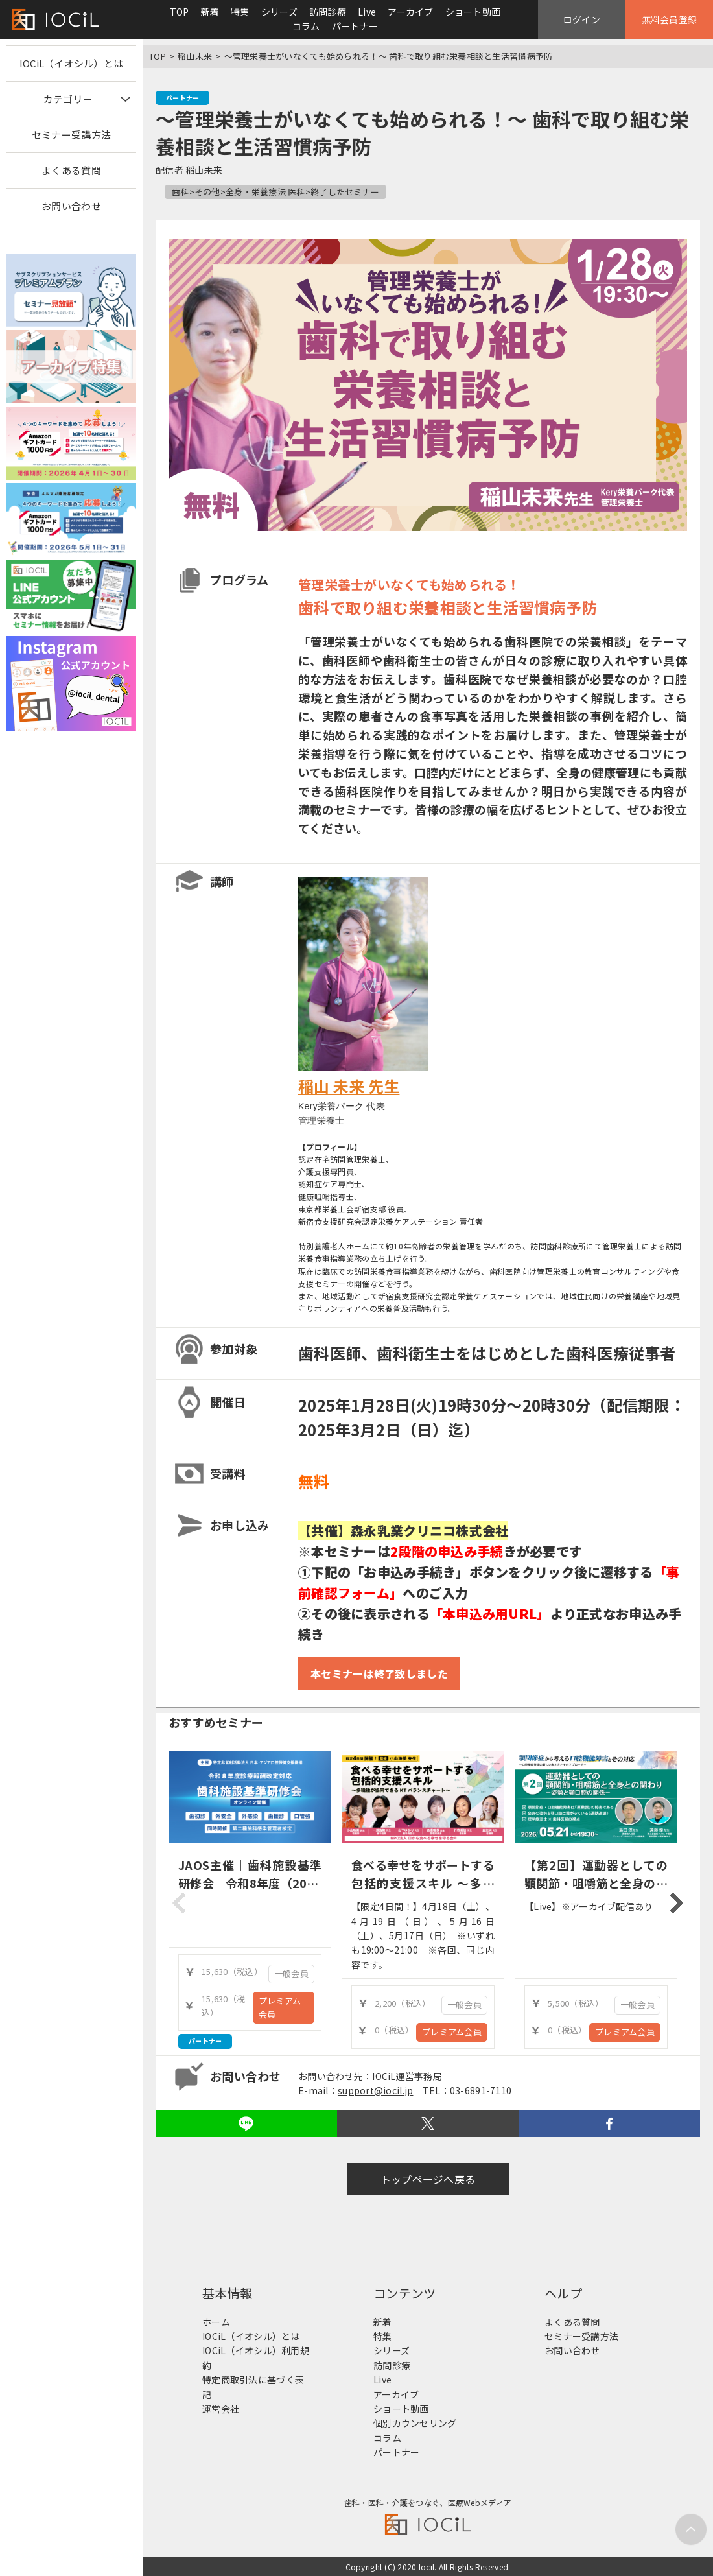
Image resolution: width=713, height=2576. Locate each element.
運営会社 (220, 2408)
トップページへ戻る (428, 2179)
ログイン (581, 19)
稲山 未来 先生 (348, 1085)
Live (367, 11)
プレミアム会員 (280, 2007)
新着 (210, 11)
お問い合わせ (71, 206)
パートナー (355, 25)
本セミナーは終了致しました (379, 1673)
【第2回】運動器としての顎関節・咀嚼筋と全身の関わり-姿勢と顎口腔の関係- (596, 1883)
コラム (306, 25)
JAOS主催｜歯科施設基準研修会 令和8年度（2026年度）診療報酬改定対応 (249, 1883)
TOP (179, 11)
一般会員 (291, 1973)
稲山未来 (195, 56)
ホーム (216, 2321)
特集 (240, 11)
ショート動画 (473, 11)
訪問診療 (327, 11)
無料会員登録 (669, 19)
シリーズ (279, 11)
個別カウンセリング (415, 2422)
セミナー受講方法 (71, 134)
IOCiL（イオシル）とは (71, 63)
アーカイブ (410, 11)
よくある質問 (71, 170)
